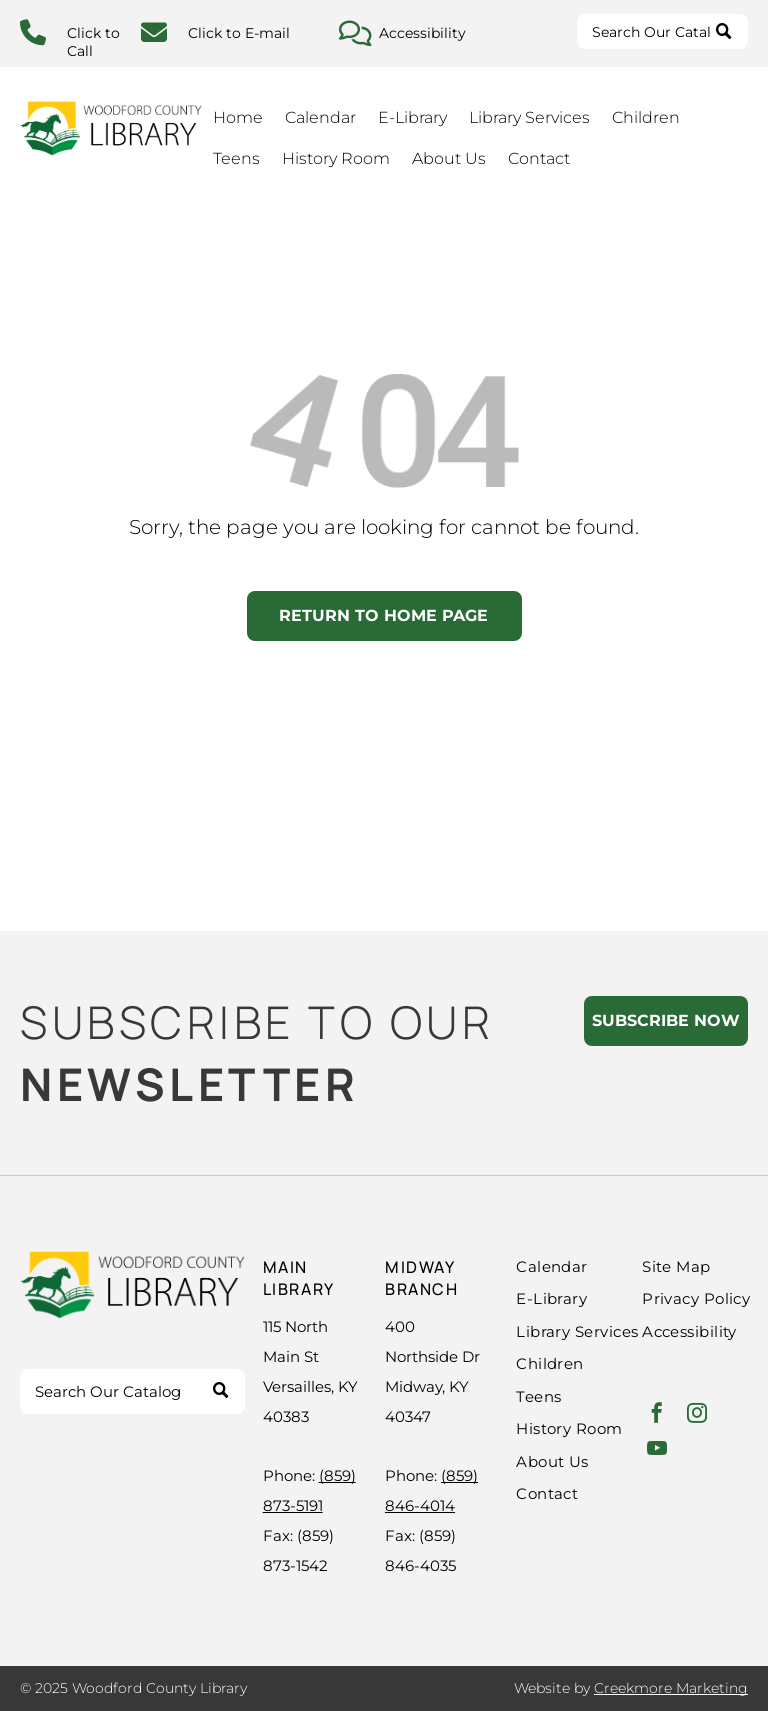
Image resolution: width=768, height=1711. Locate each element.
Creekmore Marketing (671, 1688)
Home (238, 117)
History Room (336, 158)
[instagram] (697, 1415)
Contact (539, 158)
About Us (449, 158)
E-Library (412, 117)
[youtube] (657, 1450)
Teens (236, 158)
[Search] (662, 31)
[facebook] (657, 1415)
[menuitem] (597, 1267)
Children (646, 117)
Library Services (529, 117)
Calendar (320, 117)
